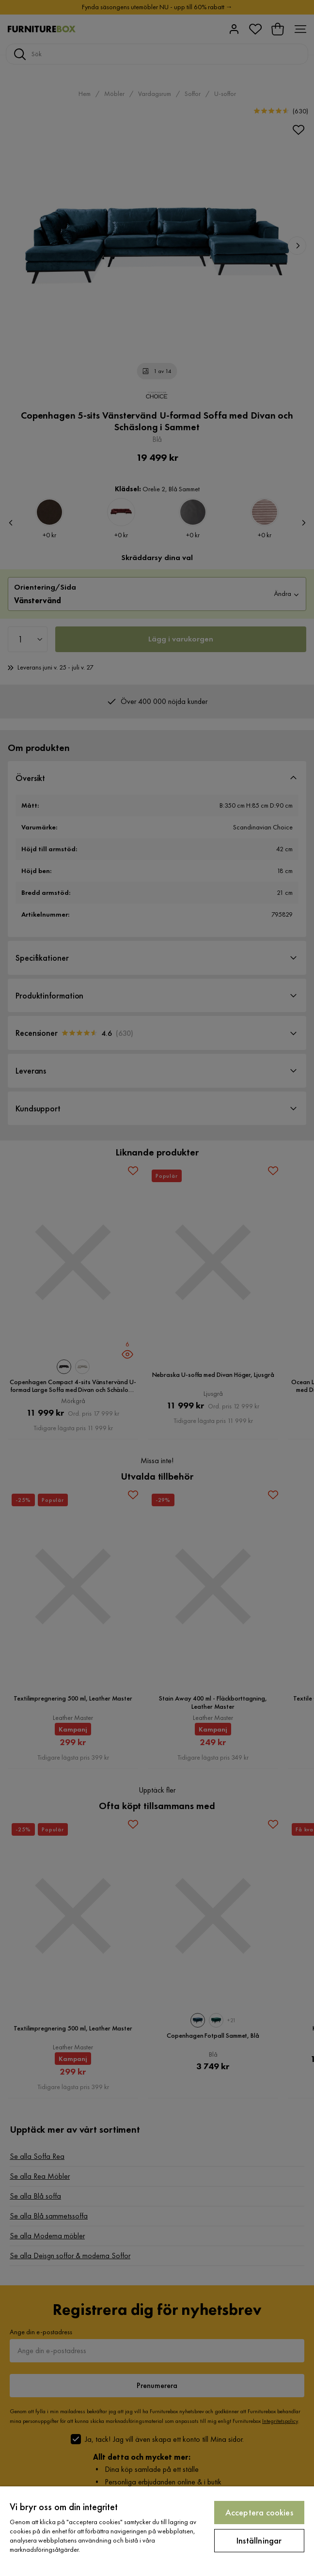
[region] (157, 2531)
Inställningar (259, 2540)
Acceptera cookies (259, 2512)
